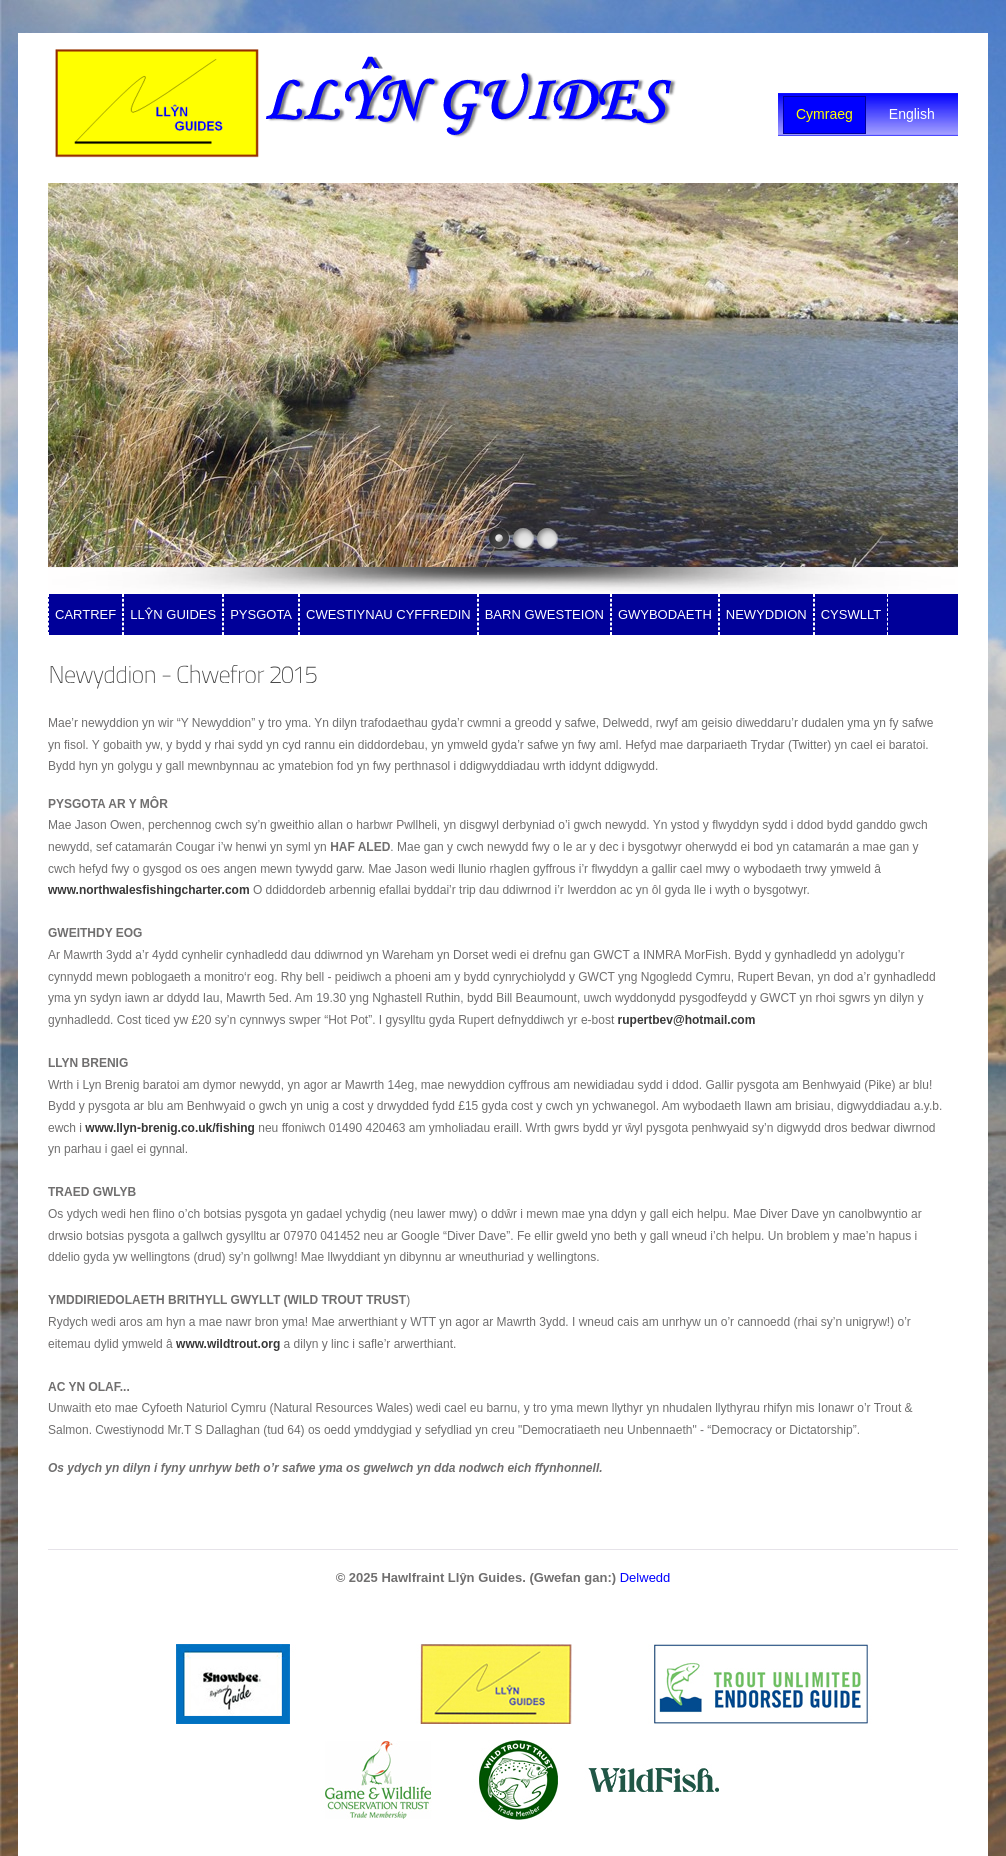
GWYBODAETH (665, 614)
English (912, 114)
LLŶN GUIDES (173, 614)
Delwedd (645, 1577)
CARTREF (85, 614)
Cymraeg (824, 114)
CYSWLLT (851, 614)
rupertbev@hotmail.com (687, 1020)
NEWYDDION (766, 614)
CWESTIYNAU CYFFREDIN (388, 614)
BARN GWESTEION (544, 614)
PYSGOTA (261, 614)
